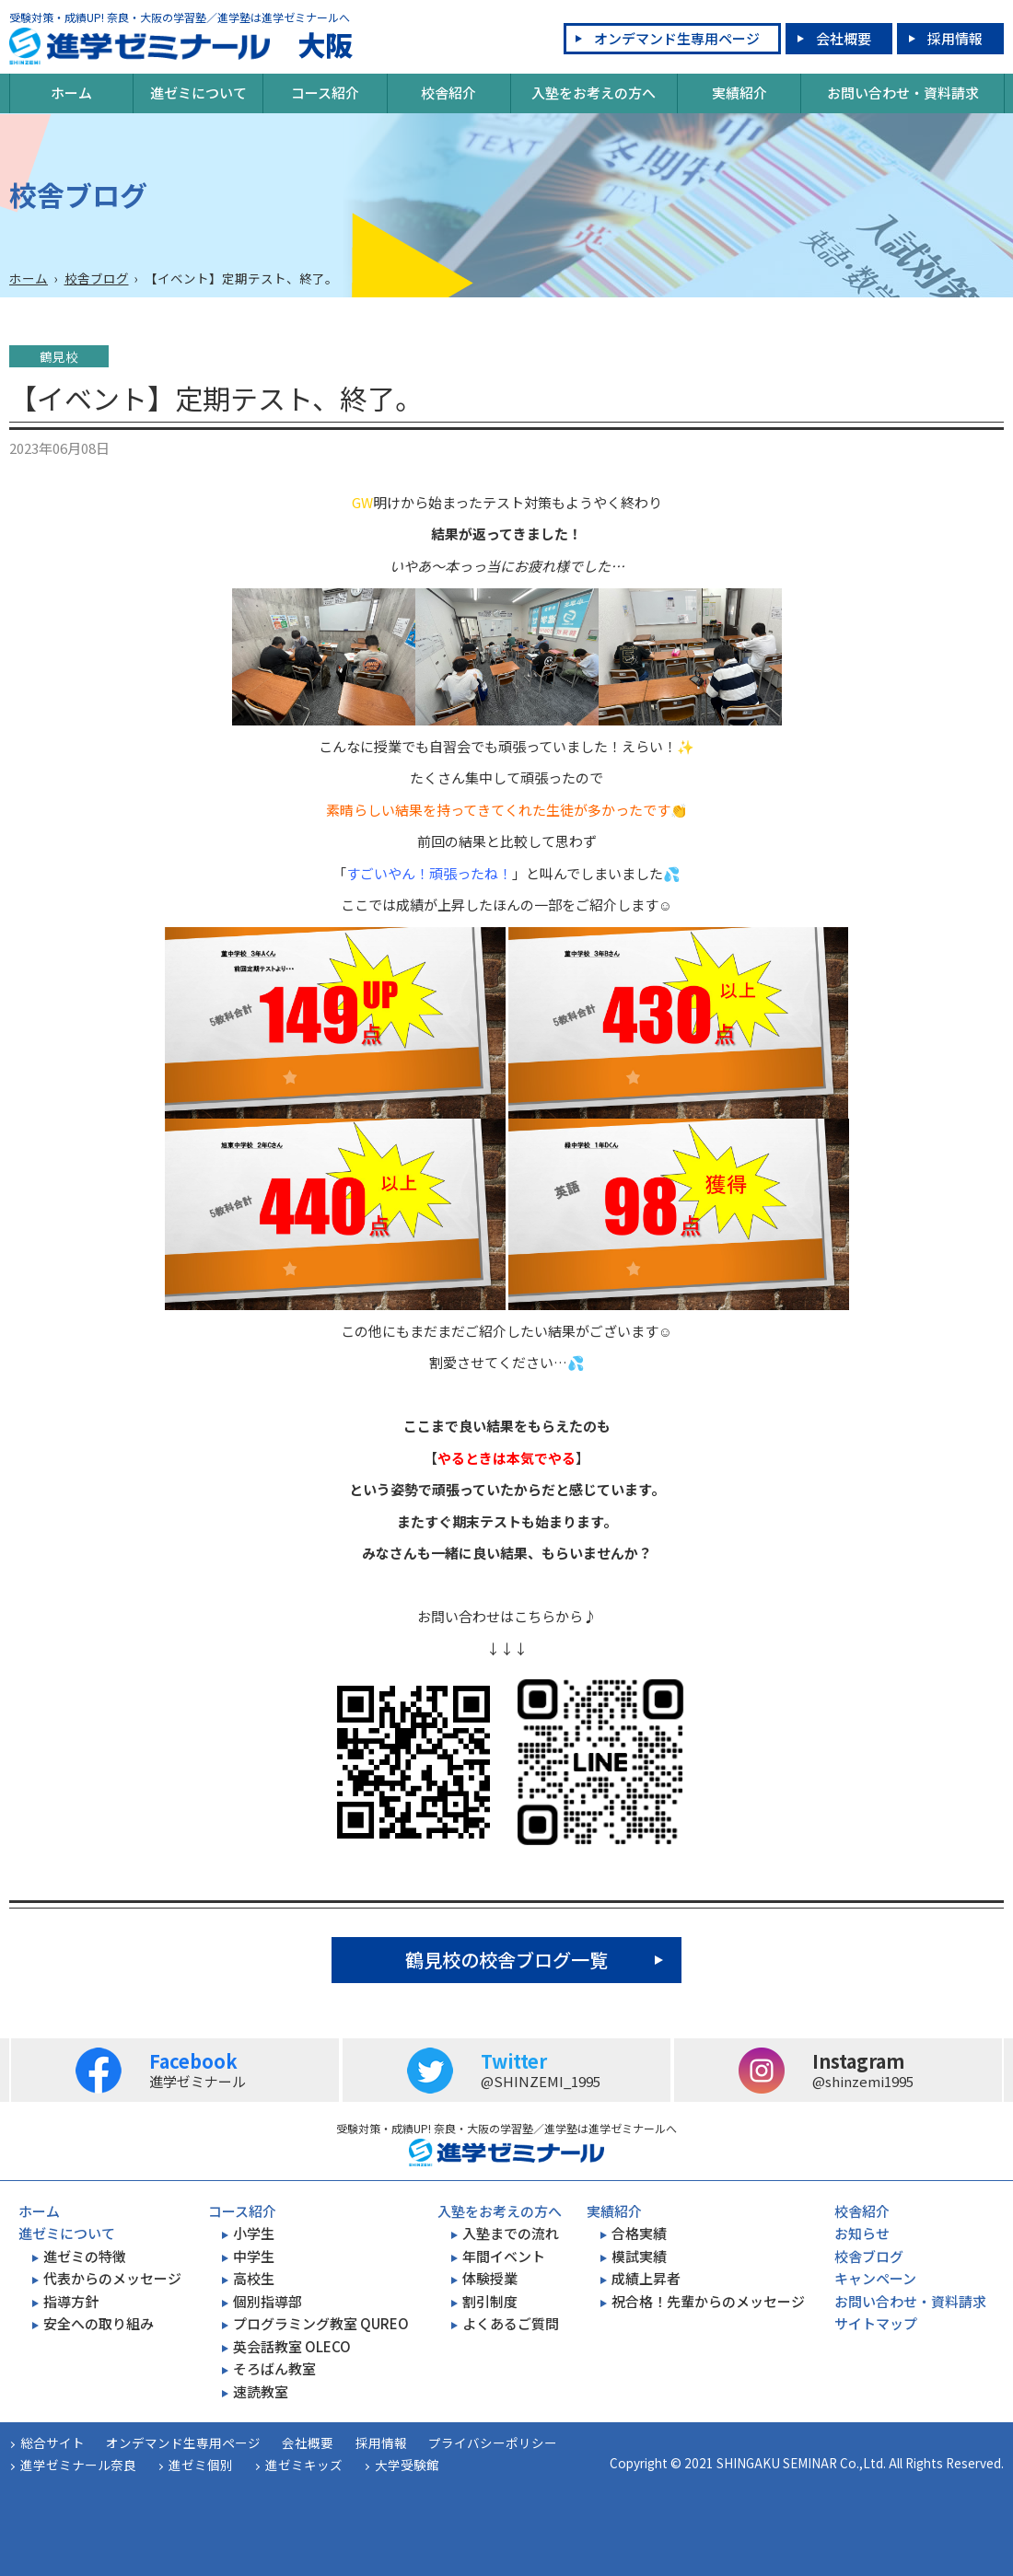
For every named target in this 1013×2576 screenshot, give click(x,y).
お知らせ (862, 2233)
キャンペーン (875, 2278)
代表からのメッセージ (112, 2278)
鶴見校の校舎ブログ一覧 (506, 1959)
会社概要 (843, 38)
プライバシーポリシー (492, 2442)
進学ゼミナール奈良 (78, 2464)
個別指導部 (267, 2301)
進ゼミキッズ (304, 2464)
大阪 (181, 46)
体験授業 (490, 2278)
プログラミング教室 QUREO (321, 2323)
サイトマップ (875, 2323)
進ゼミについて (198, 92)
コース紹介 (325, 92)
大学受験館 (407, 2464)
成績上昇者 (646, 2278)
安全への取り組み (98, 2323)
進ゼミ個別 (201, 2464)
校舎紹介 (448, 92)
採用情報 (955, 38)
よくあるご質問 (510, 2323)
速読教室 (260, 2391)
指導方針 (71, 2301)
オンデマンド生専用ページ (677, 38)
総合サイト (52, 2442)
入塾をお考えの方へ (593, 92)
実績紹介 (739, 92)
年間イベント (503, 2256)
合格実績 (639, 2233)
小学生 (253, 2233)
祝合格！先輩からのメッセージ (708, 2301)
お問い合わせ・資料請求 (903, 92)
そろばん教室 (274, 2368)
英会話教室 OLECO (292, 2346)
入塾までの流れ (510, 2233)
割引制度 (490, 2301)
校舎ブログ (96, 278)
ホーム (71, 92)
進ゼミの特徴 (84, 2256)
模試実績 (639, 2256)
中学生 (253, 2256)
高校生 (253, 2278)
